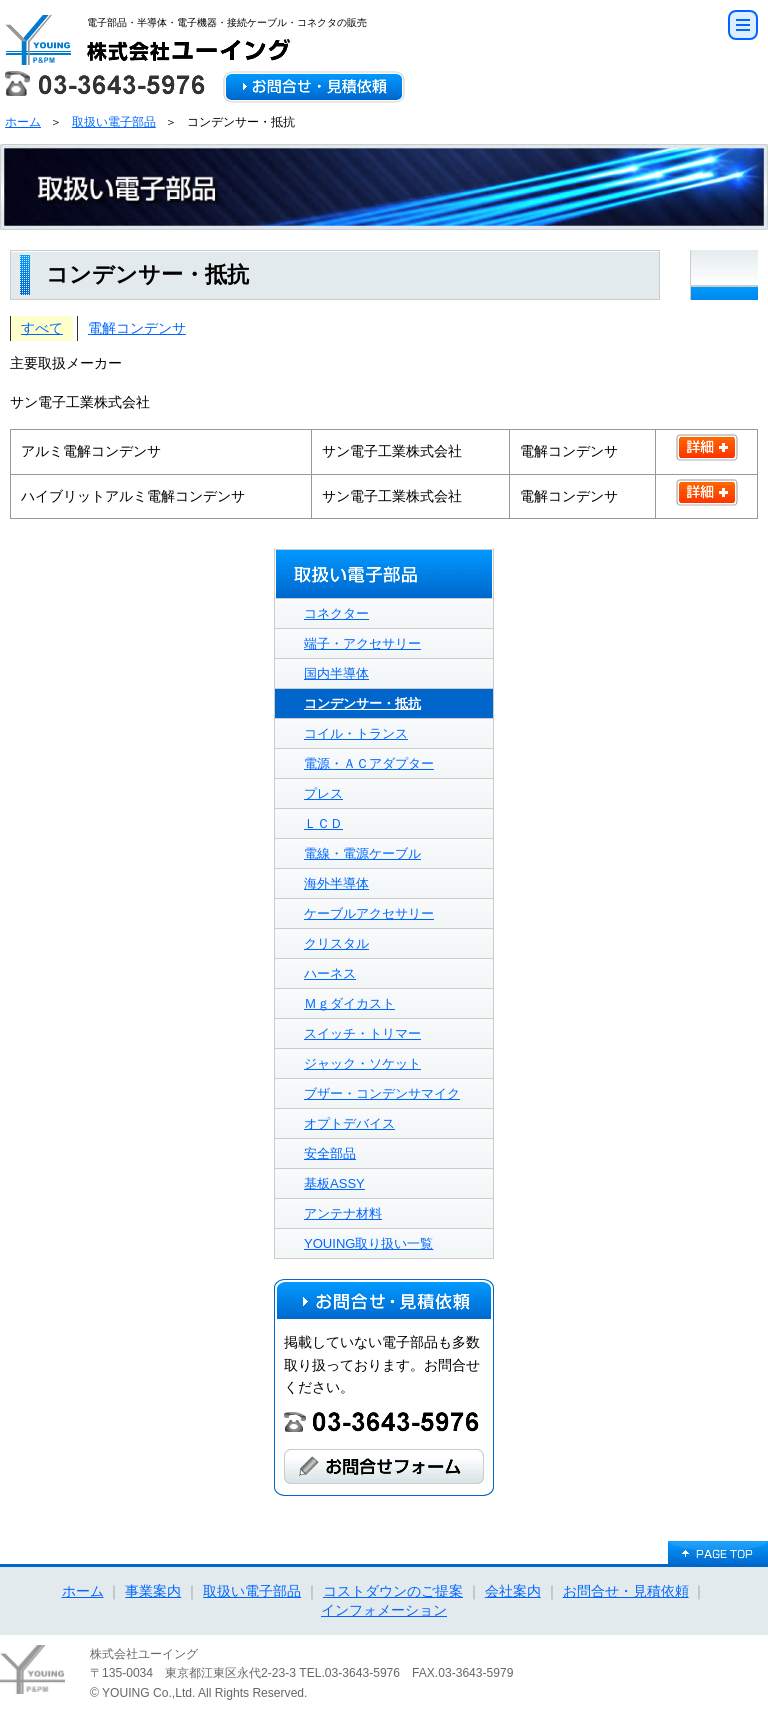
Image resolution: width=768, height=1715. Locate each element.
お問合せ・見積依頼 (626, 1591)
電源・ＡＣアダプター (369, 763)
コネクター (336, 613)
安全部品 (330, 1153)
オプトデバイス (349, 1123)
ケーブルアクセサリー (369, 913)
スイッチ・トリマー (362, 1033)
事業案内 (153, 1591)
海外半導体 (336, 883)
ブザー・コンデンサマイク (382, 1093)
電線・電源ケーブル (362, 853)
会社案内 (513, 1591)
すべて (42, 328)
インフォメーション (384, 1610)
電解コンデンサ (137, 328)
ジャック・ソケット (362, 1063)
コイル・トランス (356, 733)
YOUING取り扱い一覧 (368, 1243)
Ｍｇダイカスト (349, 1003)
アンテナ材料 (343, 1213)
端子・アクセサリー (362, 643)
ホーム (23, 122)
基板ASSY (334, 1183)
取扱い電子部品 (114, 122)
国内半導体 (336, 673)
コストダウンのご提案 (393, 1591)
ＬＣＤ (323, 823)
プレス (323, 793)
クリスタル (336, 943)
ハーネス (330, 973)
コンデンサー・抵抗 (362, 703)
